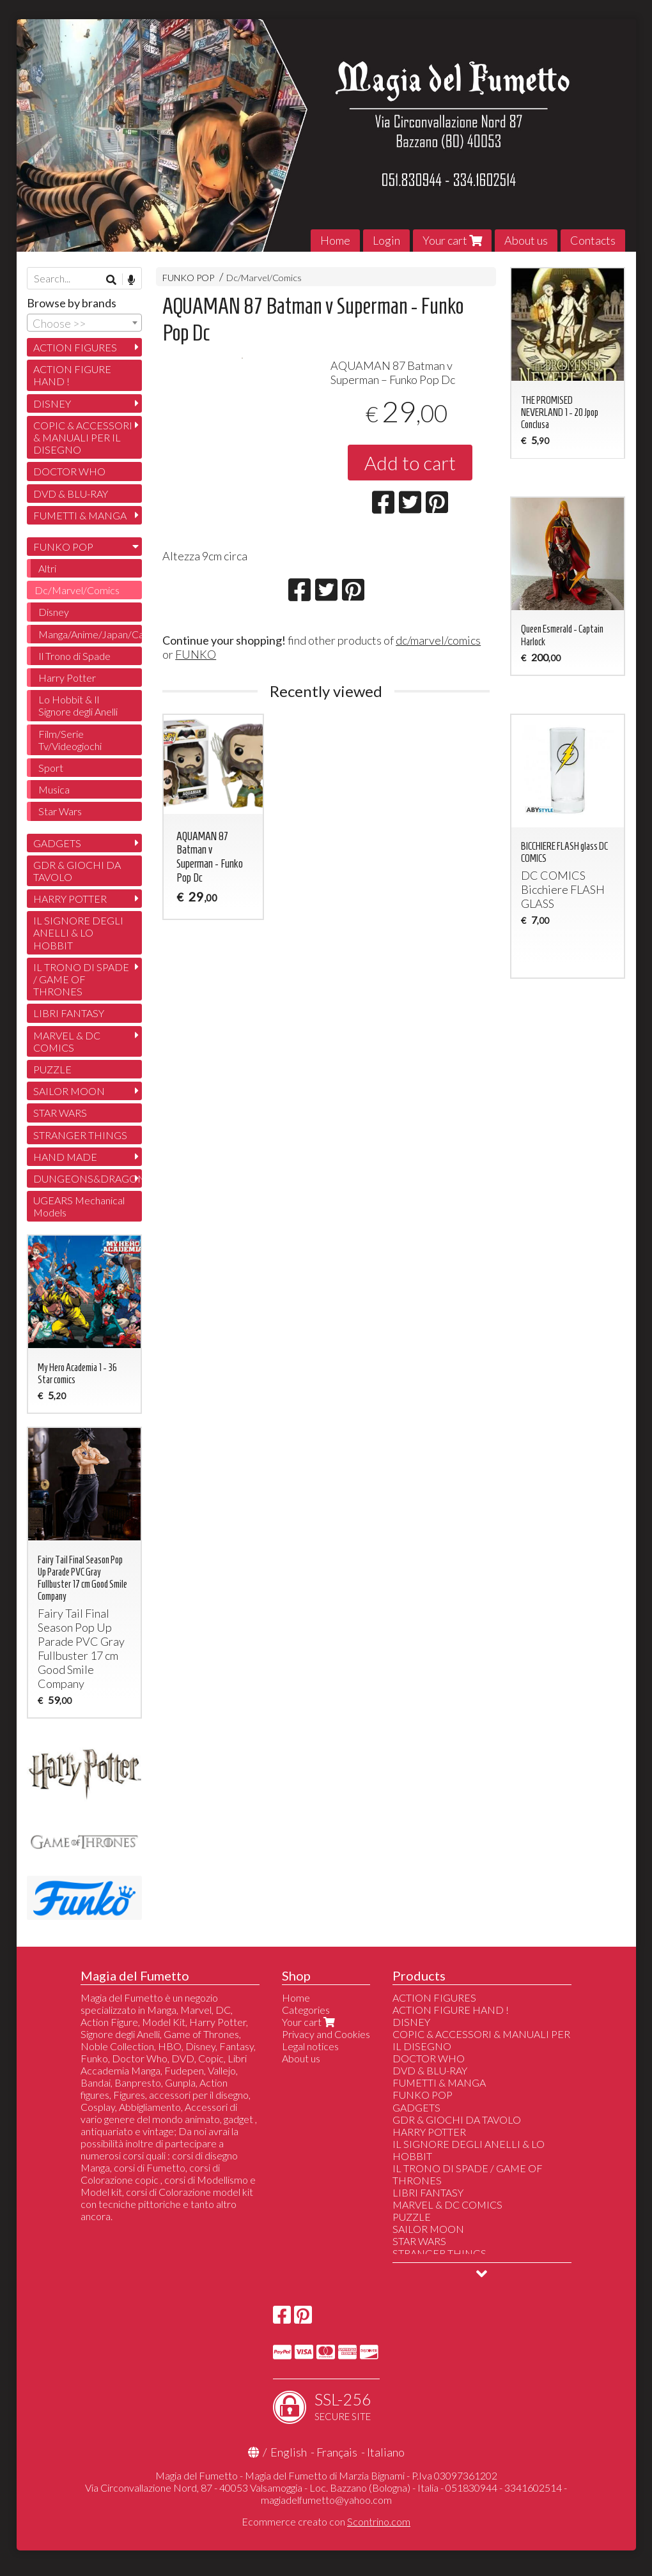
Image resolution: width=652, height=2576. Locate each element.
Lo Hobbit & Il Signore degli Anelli (78, 705)
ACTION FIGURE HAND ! (72, 375)
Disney (53, 612)
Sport (50, 768)
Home (335, 240)
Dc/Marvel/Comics (264, 277)
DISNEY (52, 403)
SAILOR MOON (69, 1091)
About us (526, 240)
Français (336, 2452)
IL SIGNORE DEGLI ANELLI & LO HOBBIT (78, 932)
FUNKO (195, 654)
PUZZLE (52, 1069)
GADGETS (57, 843)
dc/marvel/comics (438, 640)
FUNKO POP (188, 277)
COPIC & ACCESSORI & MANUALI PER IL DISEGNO (82, 437)
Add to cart (410, 462)
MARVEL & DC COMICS (66, 1041)
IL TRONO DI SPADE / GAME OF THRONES (81, 979)
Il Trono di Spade (74, 656)
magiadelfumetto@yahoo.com (326, 2500)
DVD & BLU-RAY (70, 493)
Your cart (452, 240)
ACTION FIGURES (75, 347)
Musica (54, 789)
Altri (47, 568)
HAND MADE (65, 1157)
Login (386, 240)
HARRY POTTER (70, 899)
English (288, 2452)
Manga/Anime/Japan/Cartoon (90, 634)
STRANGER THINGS (80, 1135)
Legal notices (310, 2046)
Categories (306, 2010)
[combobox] (84, 323)
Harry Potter (67, 677)
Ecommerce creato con (326, 2521)
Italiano (386, 2452)
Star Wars (60, 811)
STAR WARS (60, 1113)
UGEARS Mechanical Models (79, 1206)
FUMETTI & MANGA (80, 515)
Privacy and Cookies (326, 2034)
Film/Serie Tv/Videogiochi (70, 740)
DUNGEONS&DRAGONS (87, 1178)
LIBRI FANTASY (68, 1013)
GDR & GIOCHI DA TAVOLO (77, 871)
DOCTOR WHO (69, 471)
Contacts (593, 240)
